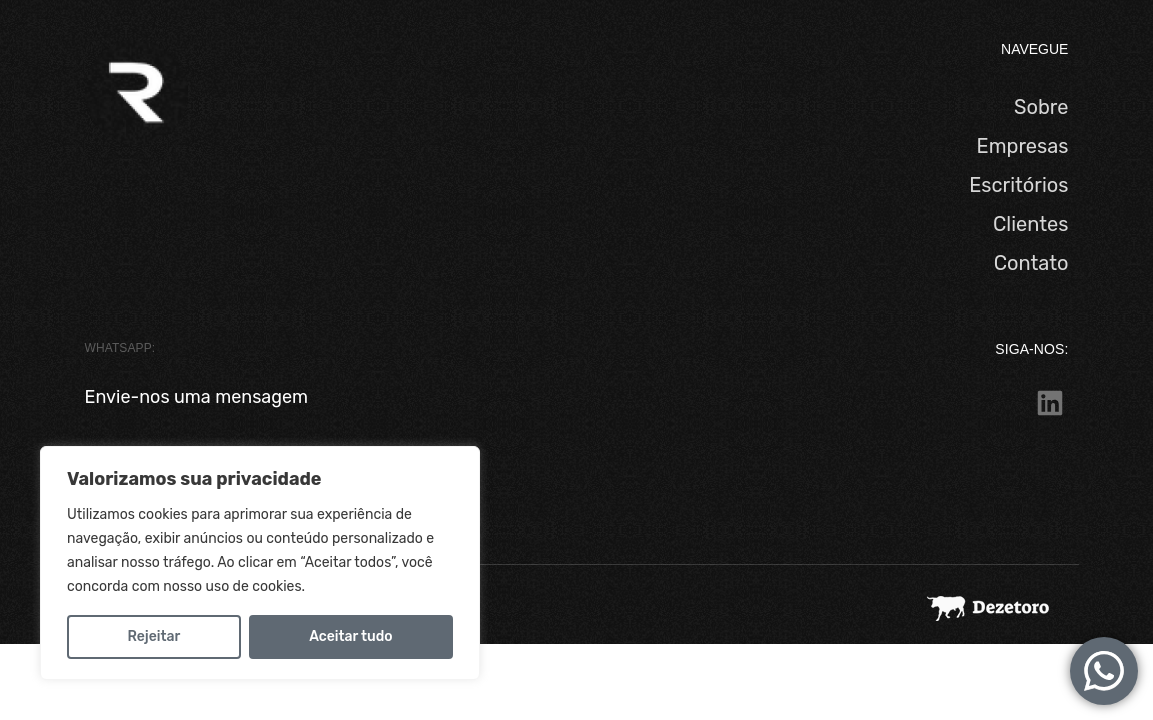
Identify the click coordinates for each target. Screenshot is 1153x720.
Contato (1031, 263)
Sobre (1041, 107)
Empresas (1023, 146)
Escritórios (1018, 185)
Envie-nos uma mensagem (197, 397)
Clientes (1030, 224)
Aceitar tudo (350, 636)
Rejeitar (153, 636)
